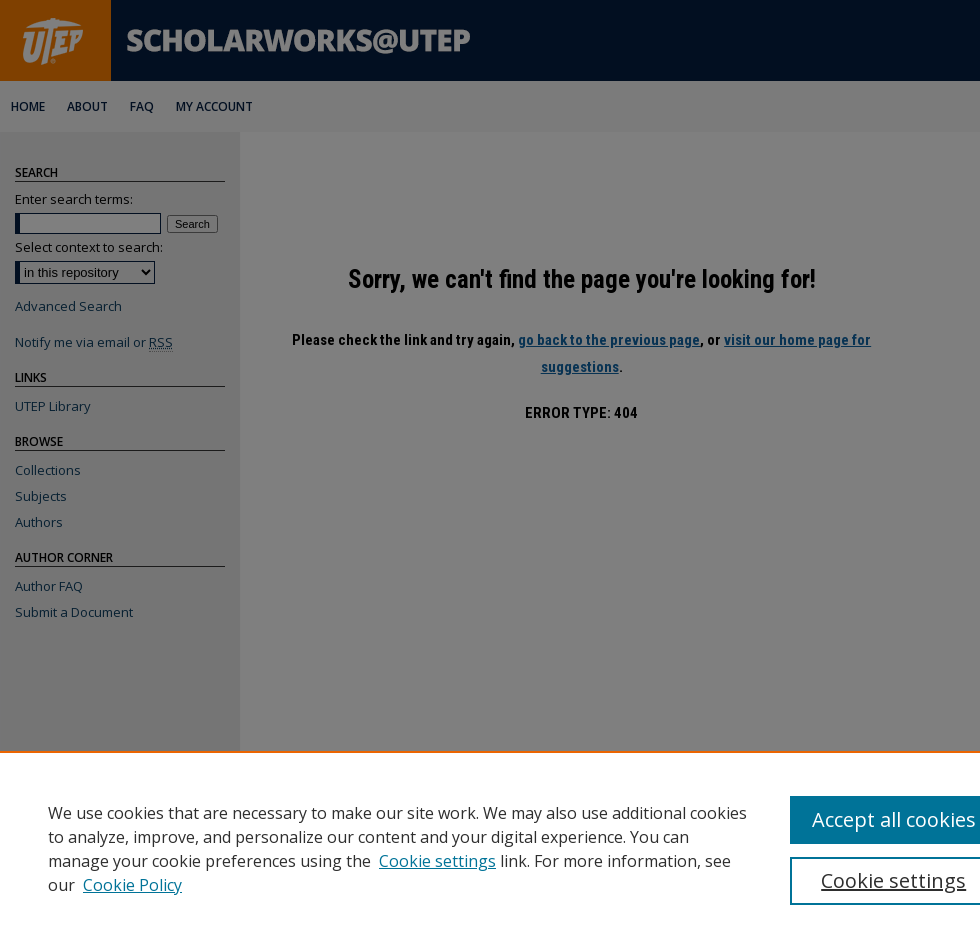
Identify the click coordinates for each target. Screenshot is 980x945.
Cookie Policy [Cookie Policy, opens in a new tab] (132, 885)
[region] (490, 848)
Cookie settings (437, 861)
